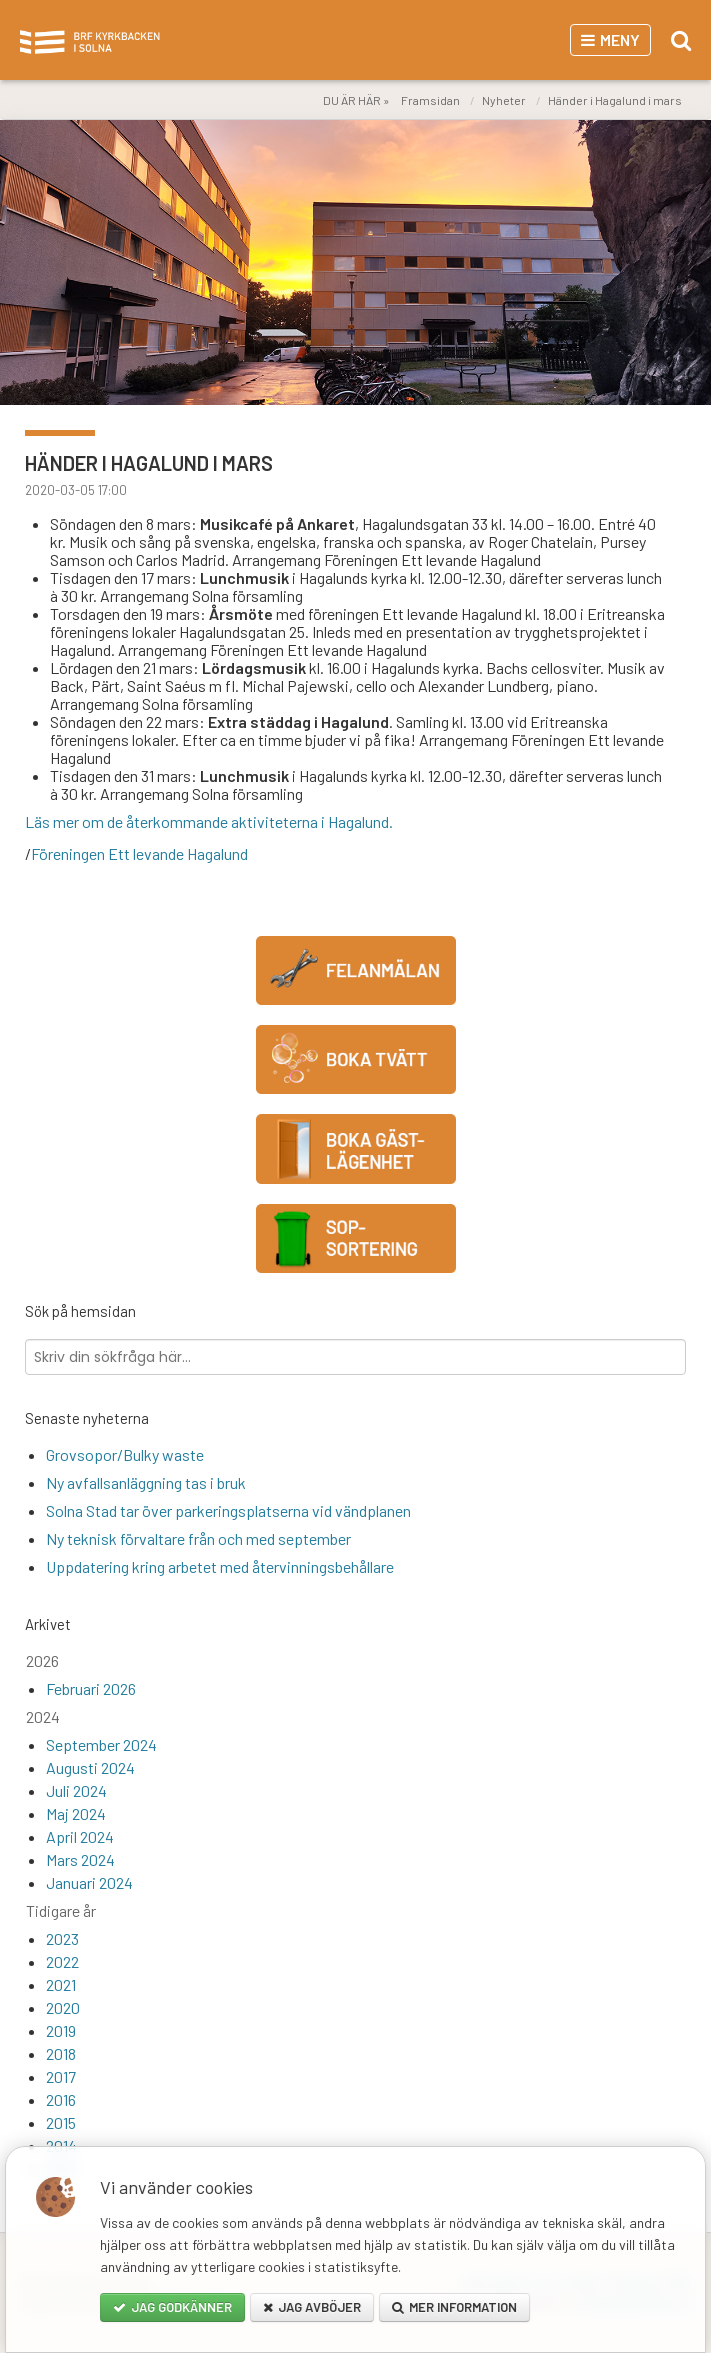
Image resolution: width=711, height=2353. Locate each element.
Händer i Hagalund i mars (615, 100)
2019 (61, 2030)
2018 (61, 2053)
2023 (62, 1938)
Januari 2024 (89, 1882)
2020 (63, 2007)
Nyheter (504, 100)
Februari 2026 (91, 1688)
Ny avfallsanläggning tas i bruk (146, 1482)
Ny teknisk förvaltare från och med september (198, 1538)
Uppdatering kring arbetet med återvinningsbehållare (220, 1566)
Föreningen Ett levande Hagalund (139, 853)
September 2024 (101, 1744)
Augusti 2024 (90, 1767)
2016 (61, 2099)
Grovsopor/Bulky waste (125, 1454)
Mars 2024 (80, 1859)
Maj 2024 (76, 1813)
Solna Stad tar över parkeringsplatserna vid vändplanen (228, 1510)
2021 (61, 1984)
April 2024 (80, 1836)
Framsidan (430, 100)
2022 (62, 1961)
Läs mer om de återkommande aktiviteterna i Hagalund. (209, 821)
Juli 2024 (76, 1790)
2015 (61, 2122)
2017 (61, 2076)
